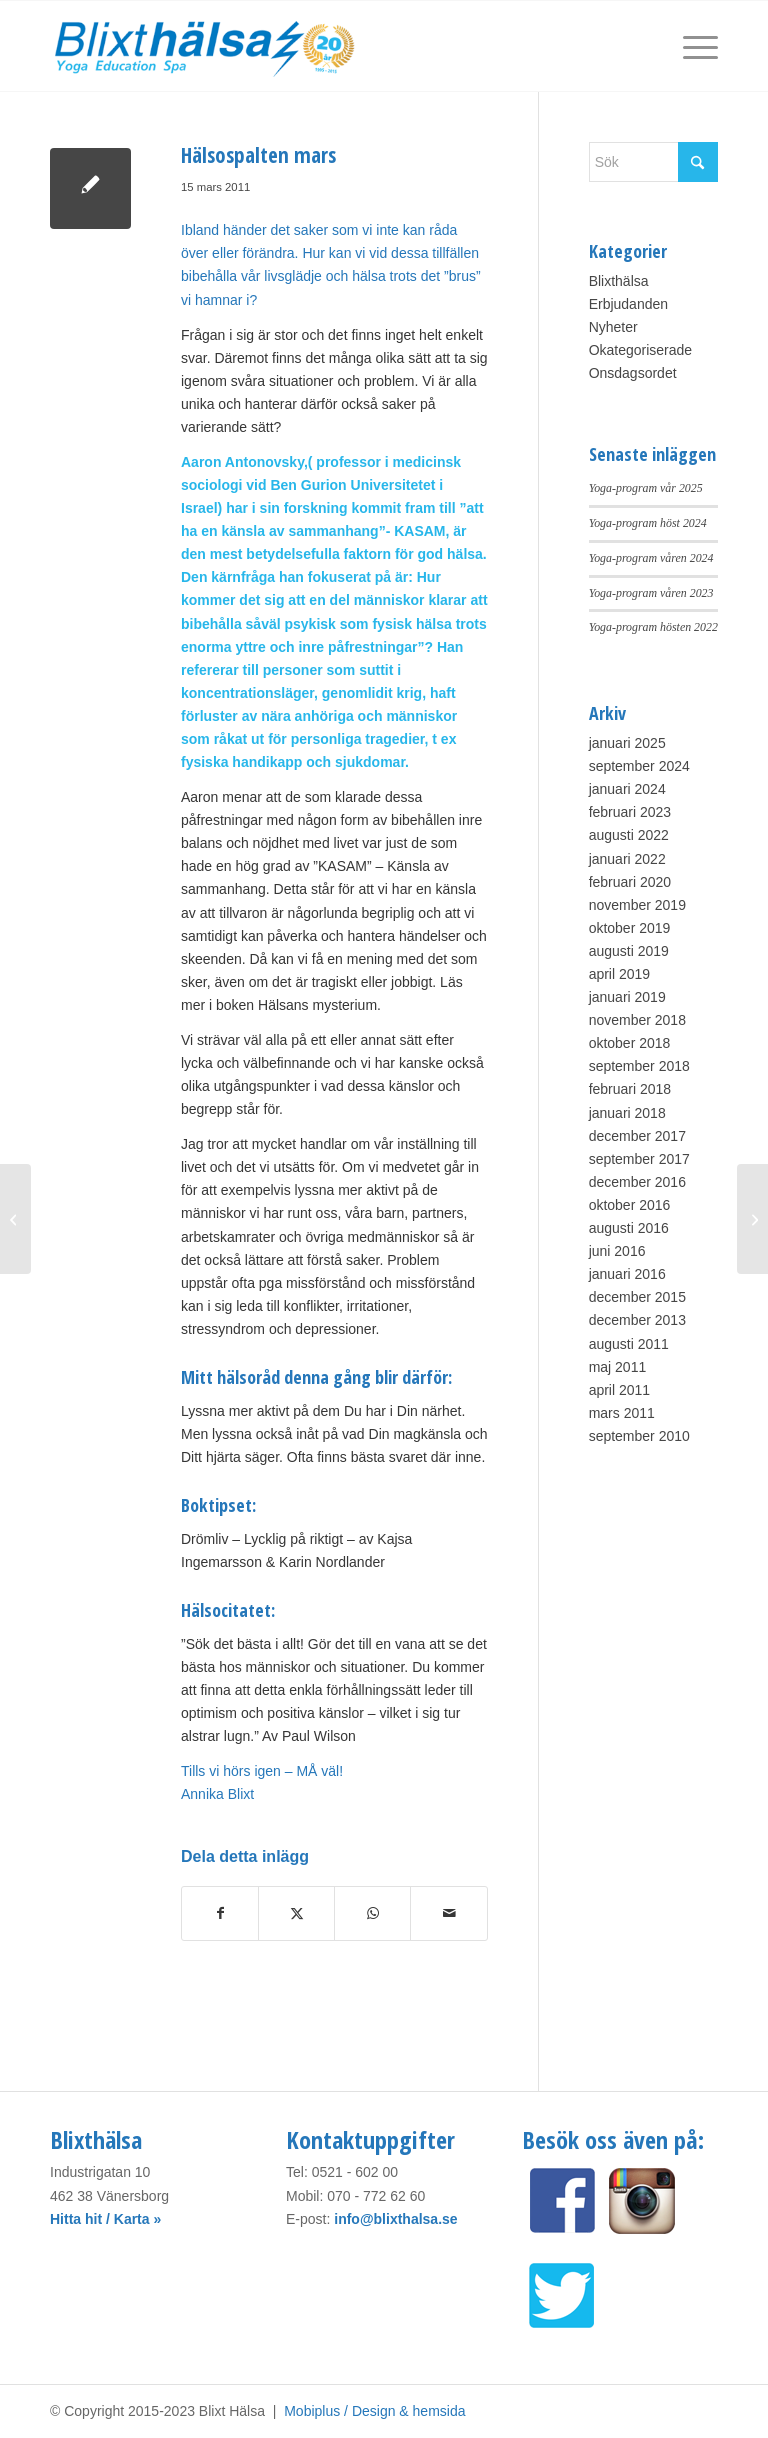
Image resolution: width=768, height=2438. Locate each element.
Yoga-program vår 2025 (646, 488)
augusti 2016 (629, 1228)
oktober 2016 (630, 1205)
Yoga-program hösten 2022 (653, 627)
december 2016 (637, 1182)
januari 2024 (627, 789)
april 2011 (620, 1390)
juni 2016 (617, 1251)
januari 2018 (627, 1113)
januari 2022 (627, 859)
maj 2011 (618, 1367)
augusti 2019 (629, 951)
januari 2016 (627, 1274)
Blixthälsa (619, 281)
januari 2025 (627, 743)
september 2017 (639, 1159)
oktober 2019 (630, 928)
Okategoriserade (641, 350)
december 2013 (637, 1320)
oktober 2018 (630, 1043)
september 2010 (639, 1436)
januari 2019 (627, 997)
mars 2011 (622, 1413)
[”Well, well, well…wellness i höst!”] (15, 1219)
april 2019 (620, 974)
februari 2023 (630, 812)
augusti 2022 (629, 835)
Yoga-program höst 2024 (648, 523)
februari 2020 (630, 882)
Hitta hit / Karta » (105, 2219)
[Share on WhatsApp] (372, 1913)
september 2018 (639, 1066)
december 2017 (637, 1136)
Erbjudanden (628, 304)
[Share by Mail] (448, 1913)
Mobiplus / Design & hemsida (374, 2411)
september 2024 (639, 766)
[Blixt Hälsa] (206, 46)
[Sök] (653, 162)
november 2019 (637, 905)
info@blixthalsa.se (395, 2219)
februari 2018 (630, 1089)
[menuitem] (690, 46)
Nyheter (613, 327)
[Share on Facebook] (220, 1913)
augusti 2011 (629, 1344)
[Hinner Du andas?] (752, 1219)
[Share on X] (296, 1913)
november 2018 (637, 1020)
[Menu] (690, 46)
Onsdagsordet (633, 373)
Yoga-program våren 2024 (651, 558)
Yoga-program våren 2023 (651, 593)
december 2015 (637, 1297)
